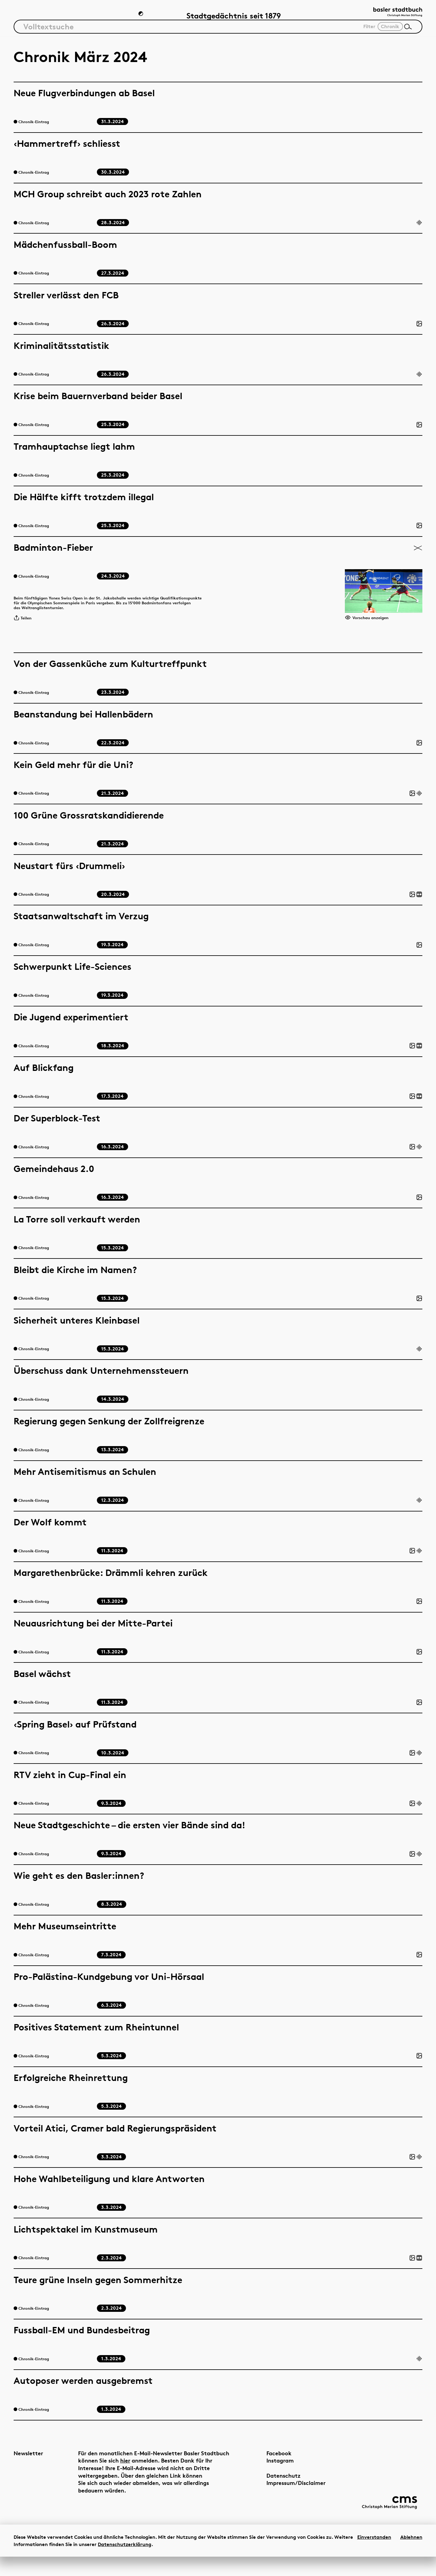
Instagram (264, 2475)
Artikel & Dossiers (46, 16)
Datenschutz (268, 2490)
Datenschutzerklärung (124, 2564)
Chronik (108, 16)
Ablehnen (411, 2556)
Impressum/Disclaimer (280, 2497)
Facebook (263, 2468)
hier (155, 2475)
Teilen (25, 628)
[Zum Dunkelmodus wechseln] (141, 17)
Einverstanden (374, 2556)
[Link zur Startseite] (391, 15)
